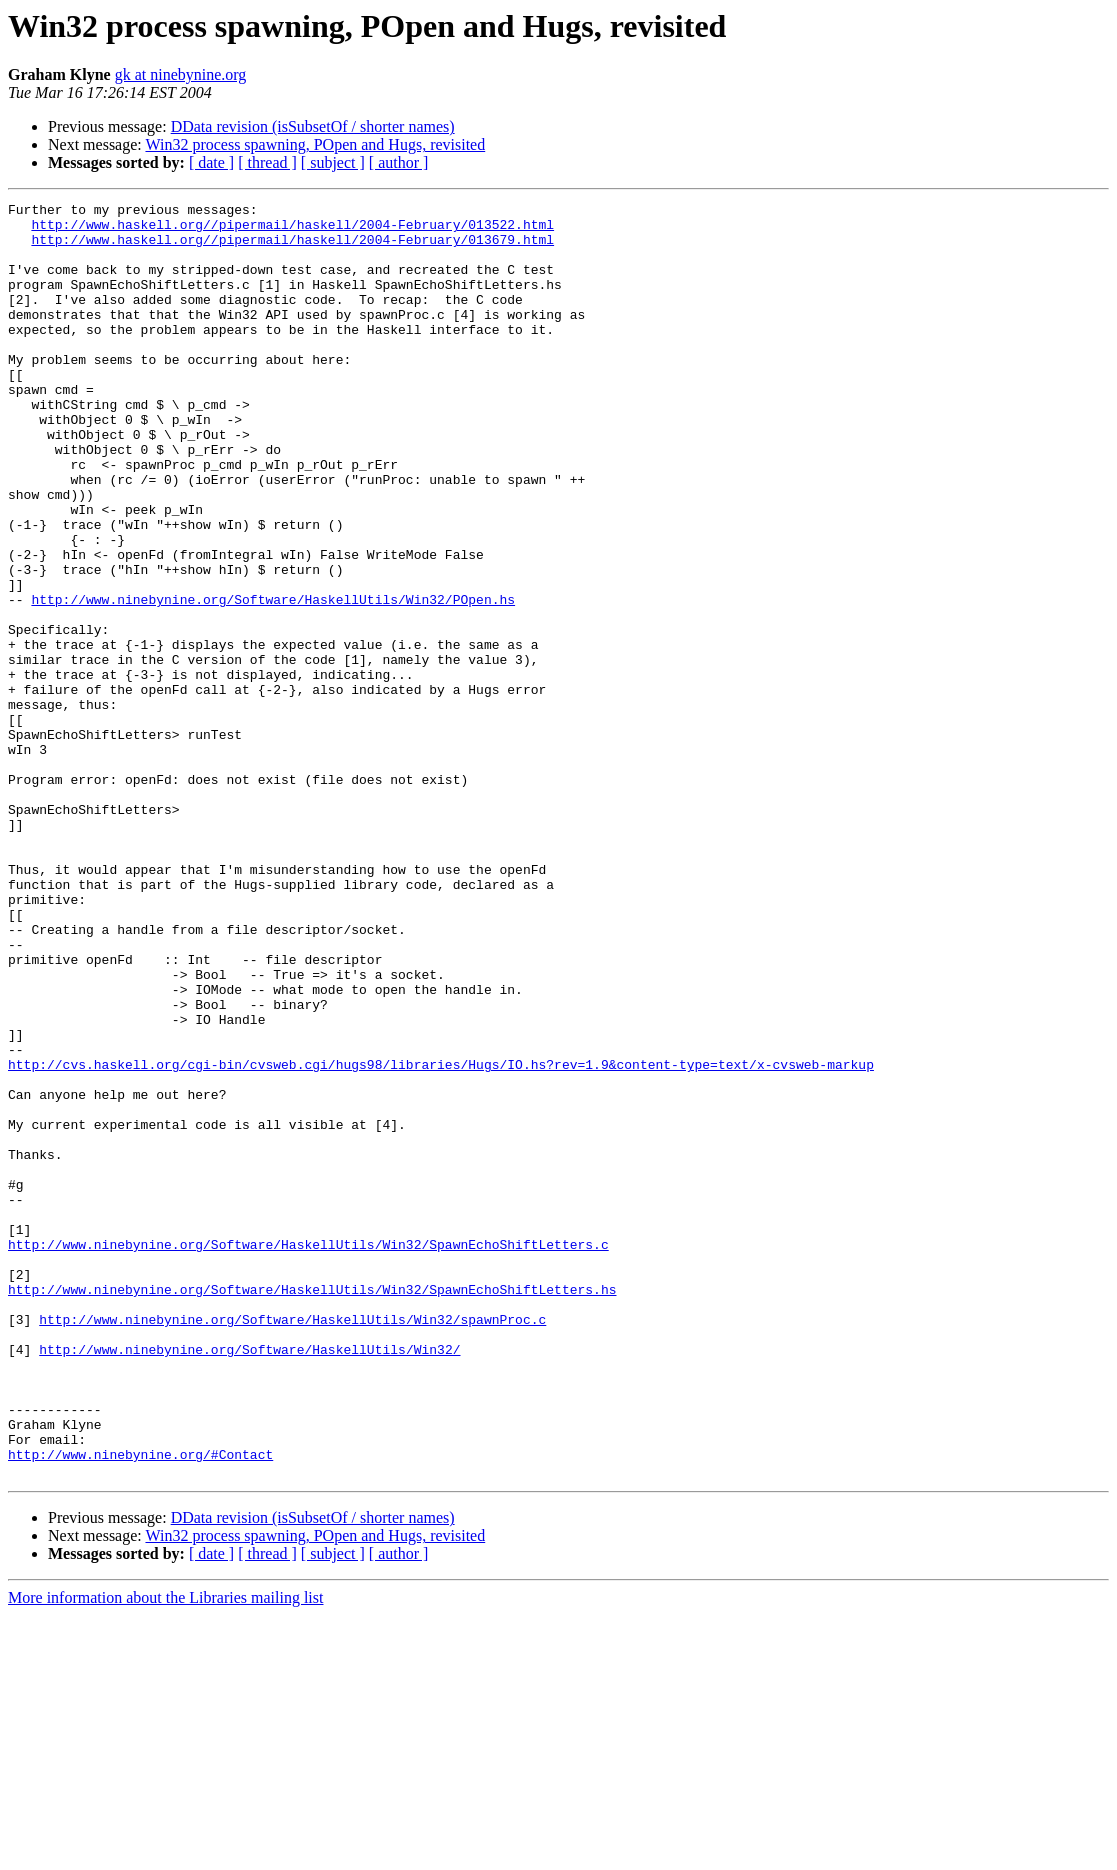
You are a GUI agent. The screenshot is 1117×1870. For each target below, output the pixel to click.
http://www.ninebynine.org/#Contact (140, 1706)
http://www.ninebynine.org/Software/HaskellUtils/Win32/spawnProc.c (292, 1544)
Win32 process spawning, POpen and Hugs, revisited (315, 144)
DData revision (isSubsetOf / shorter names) (313, 126)
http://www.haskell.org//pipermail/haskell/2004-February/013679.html (292, 248)
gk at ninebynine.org (181, 74)
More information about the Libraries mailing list (165, 1852)
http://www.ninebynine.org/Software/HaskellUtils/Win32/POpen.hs (273, 680)
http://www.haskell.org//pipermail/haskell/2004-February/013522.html (292, 230)
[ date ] (211, 162)
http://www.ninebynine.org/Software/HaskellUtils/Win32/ (249, 1580)
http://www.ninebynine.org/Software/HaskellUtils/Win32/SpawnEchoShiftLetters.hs (312, 1508)
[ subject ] (333, 162)
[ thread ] (267, 162)
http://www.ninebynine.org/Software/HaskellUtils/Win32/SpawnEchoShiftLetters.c (308, 1454)
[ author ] (399, 162)
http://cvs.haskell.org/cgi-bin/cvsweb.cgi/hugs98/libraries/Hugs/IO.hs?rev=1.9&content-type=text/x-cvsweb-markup (441, 1238)
